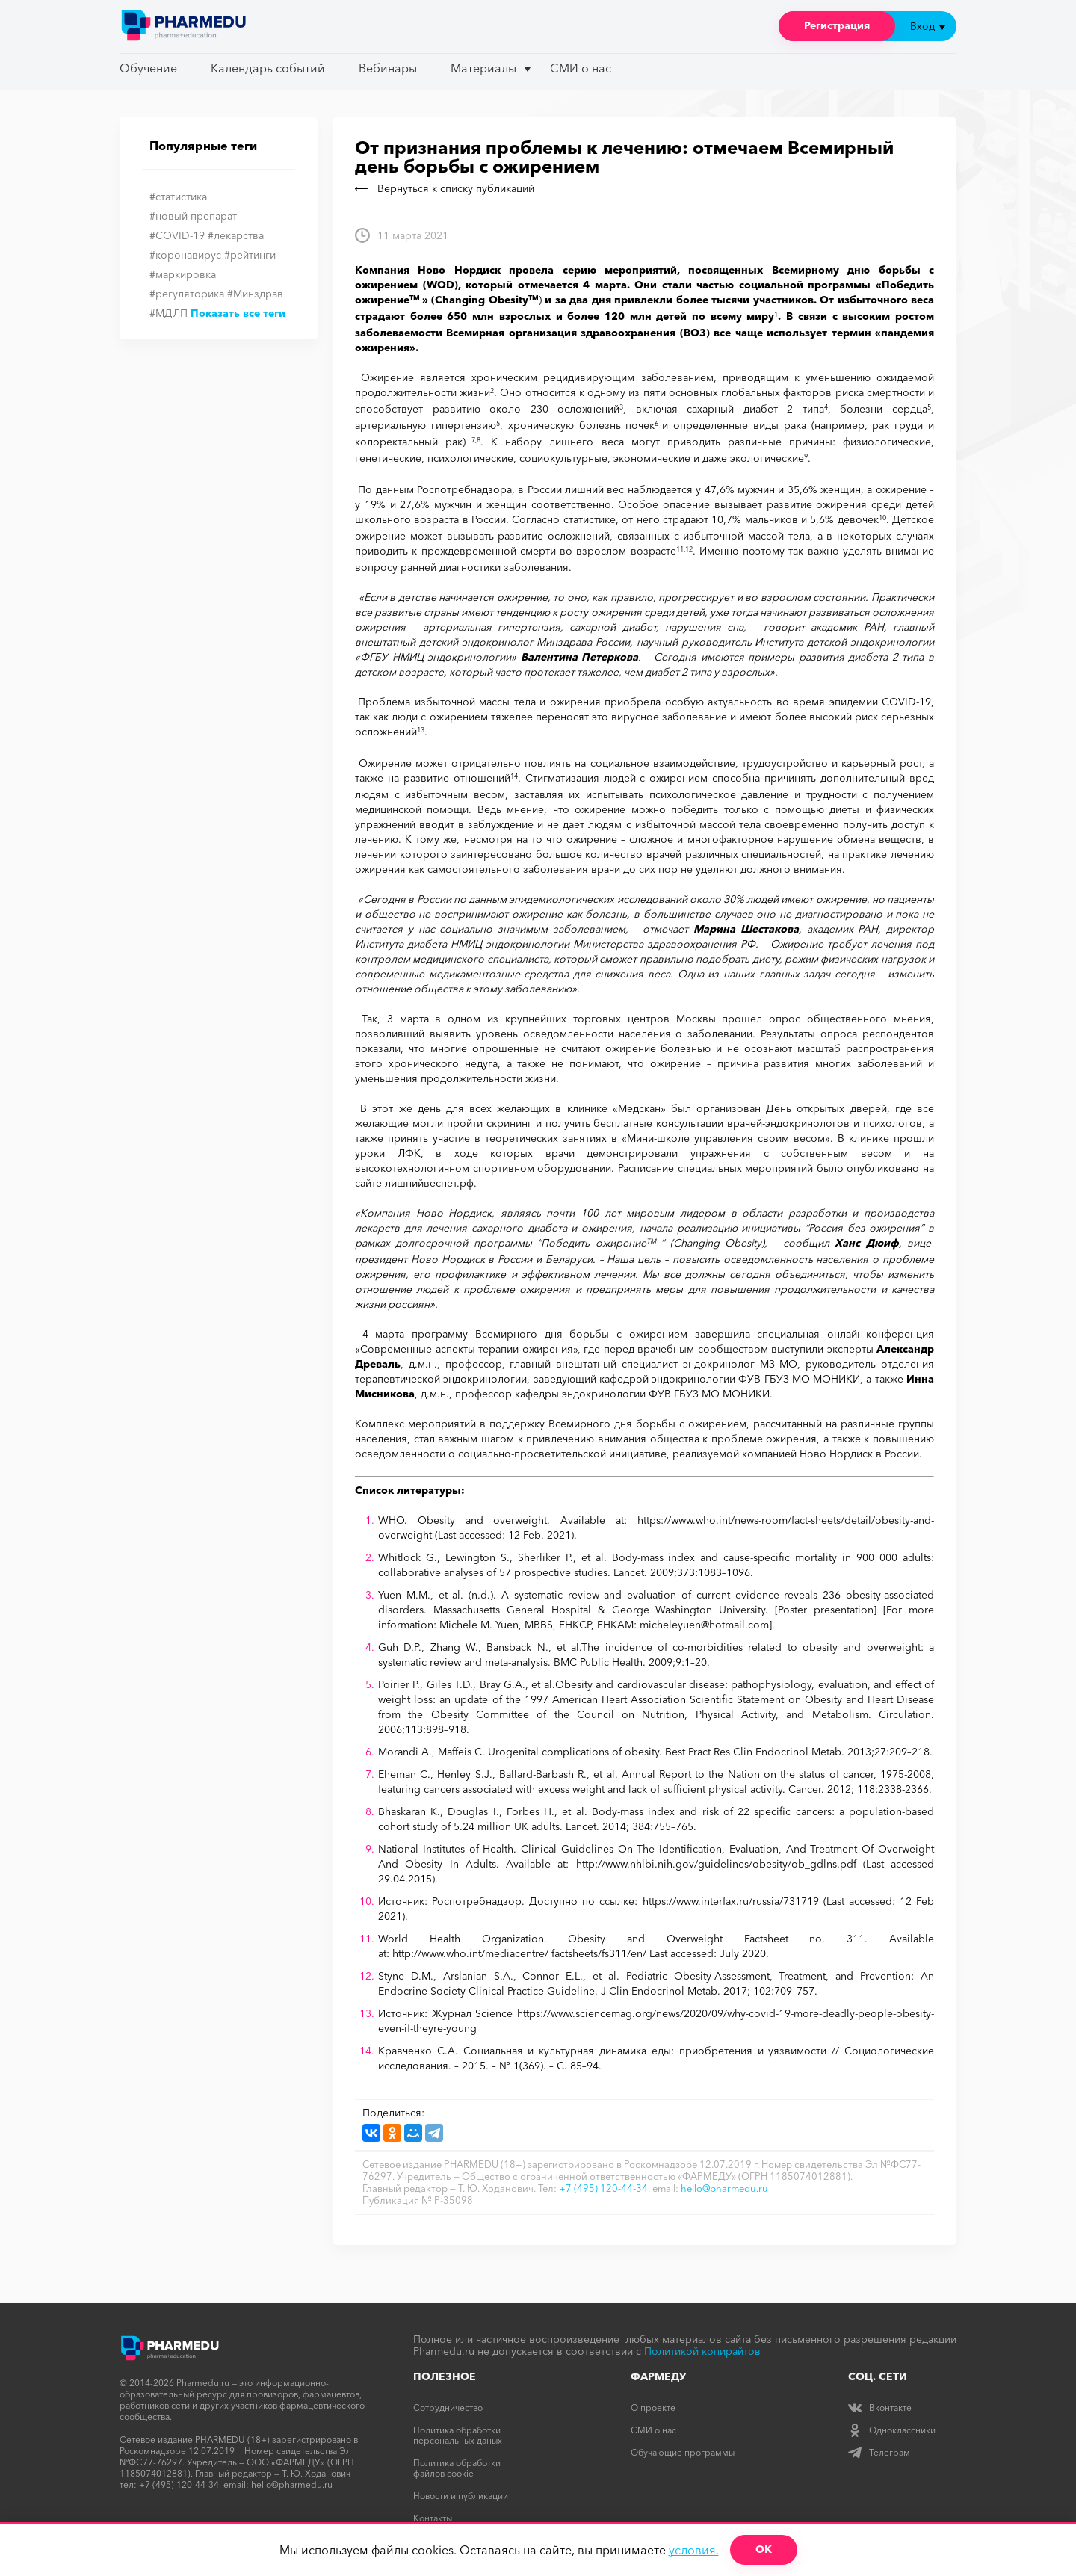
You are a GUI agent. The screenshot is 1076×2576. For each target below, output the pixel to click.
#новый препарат (193, 216)
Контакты (432, 2518)
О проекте (653, 2407)
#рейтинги (250, 255)
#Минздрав (255, 293)
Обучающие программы (683, 2452)
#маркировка (182, 274)
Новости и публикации (460, 2495)
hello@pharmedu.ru (724, 2188)
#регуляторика (186, 293)
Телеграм (879, 2452)
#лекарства (236, 235)
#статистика (178, 196)
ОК (763, 2549)
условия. (694, 2549)
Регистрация (837, 25)
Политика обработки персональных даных (457, 2435)
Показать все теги (238, 313)
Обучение (148, 68)
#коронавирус (185, 255)
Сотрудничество (448, 2407)
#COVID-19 (177, 235)
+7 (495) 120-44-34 (603, 2188)
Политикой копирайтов (702, 2351)
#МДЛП (168, 313)
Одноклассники (892, 2430)
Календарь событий (268, 68)
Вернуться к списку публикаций (444, 188)
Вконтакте (880, 2407)
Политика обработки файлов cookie (457, 2468)
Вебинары (388, 68)
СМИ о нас (580, 68)
